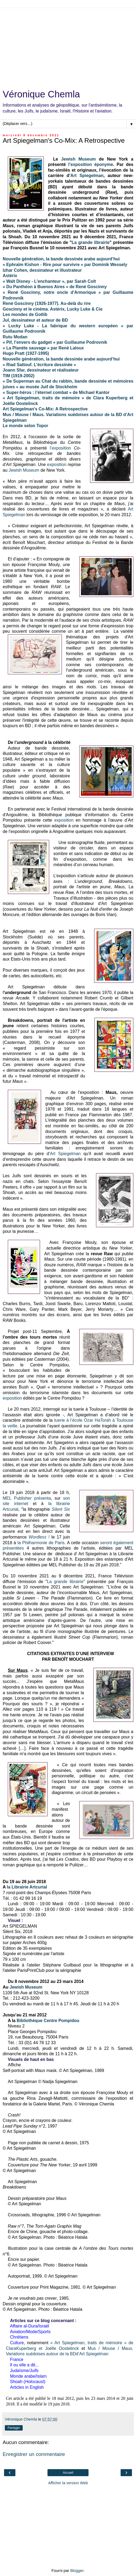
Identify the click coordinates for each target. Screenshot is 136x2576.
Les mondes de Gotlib (25, 314)
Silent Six (61, 1509)
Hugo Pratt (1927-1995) (26, 353)
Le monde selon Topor (25, 425)
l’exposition (80, 164)
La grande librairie (91, 242)
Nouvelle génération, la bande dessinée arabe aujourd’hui (61, 359)
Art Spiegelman (87, 175)
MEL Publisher (17, 1498)
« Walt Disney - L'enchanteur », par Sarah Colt (49, 281)
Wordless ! (39, 1537)
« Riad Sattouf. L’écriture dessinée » (39, 364)
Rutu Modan (15, 337)
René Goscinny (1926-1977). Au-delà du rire (47, 303)
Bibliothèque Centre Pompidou (48, 2020)
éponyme (103, 164)
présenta (42, 1498)
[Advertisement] (68, 46)
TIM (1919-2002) (19, 375)
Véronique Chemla (41, 94)
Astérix (10, 275)
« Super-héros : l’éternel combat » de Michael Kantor (56, 392)
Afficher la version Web (68, 2483)
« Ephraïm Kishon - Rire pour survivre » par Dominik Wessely (65, 264)
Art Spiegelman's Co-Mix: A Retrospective (45, 409)
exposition (56, 464)
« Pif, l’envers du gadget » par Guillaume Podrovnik (55, 342)
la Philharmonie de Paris (41, 1542)
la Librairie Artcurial (27, 1887)
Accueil (68, 2473)
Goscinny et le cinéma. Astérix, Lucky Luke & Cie (53, 309)
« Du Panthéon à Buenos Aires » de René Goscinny (55, 286)
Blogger (76, 2570)
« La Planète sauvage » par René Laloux (43, 348)
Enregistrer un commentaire (34, 2454)
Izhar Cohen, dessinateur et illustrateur (42, 270)
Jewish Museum (78, 159)
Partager (14, 2428)
